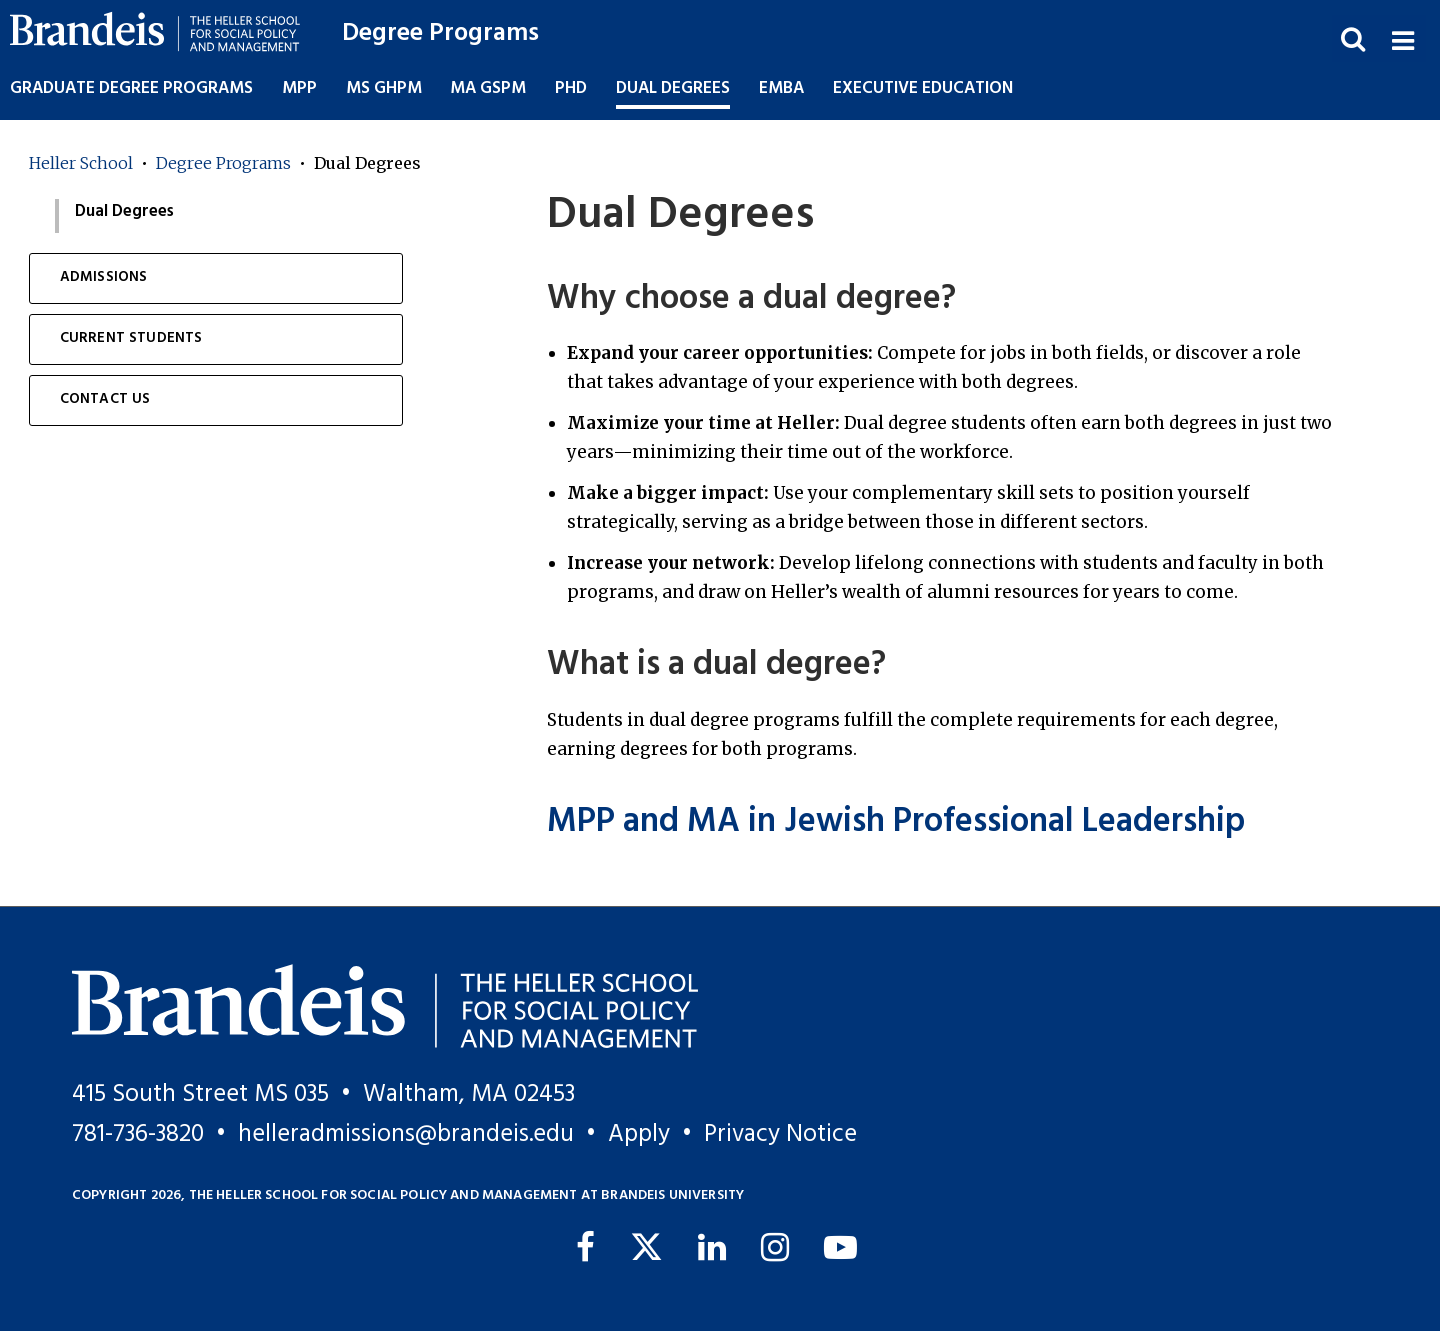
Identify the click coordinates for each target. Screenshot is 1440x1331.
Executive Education (923, 88)
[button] (1402, 38)
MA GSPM (488, 88)
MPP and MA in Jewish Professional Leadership (896, 822)
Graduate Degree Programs (131, 88)
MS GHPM (384, 88)
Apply (639, 1134)
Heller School (81, 163)
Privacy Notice (780, 1134)
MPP (299, 88)
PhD (571, 88)
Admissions (104, 277)
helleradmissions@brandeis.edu (406, 1134)
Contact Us (105, 399)
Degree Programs (440, 33)
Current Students (131, 338)
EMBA (781, 88)
